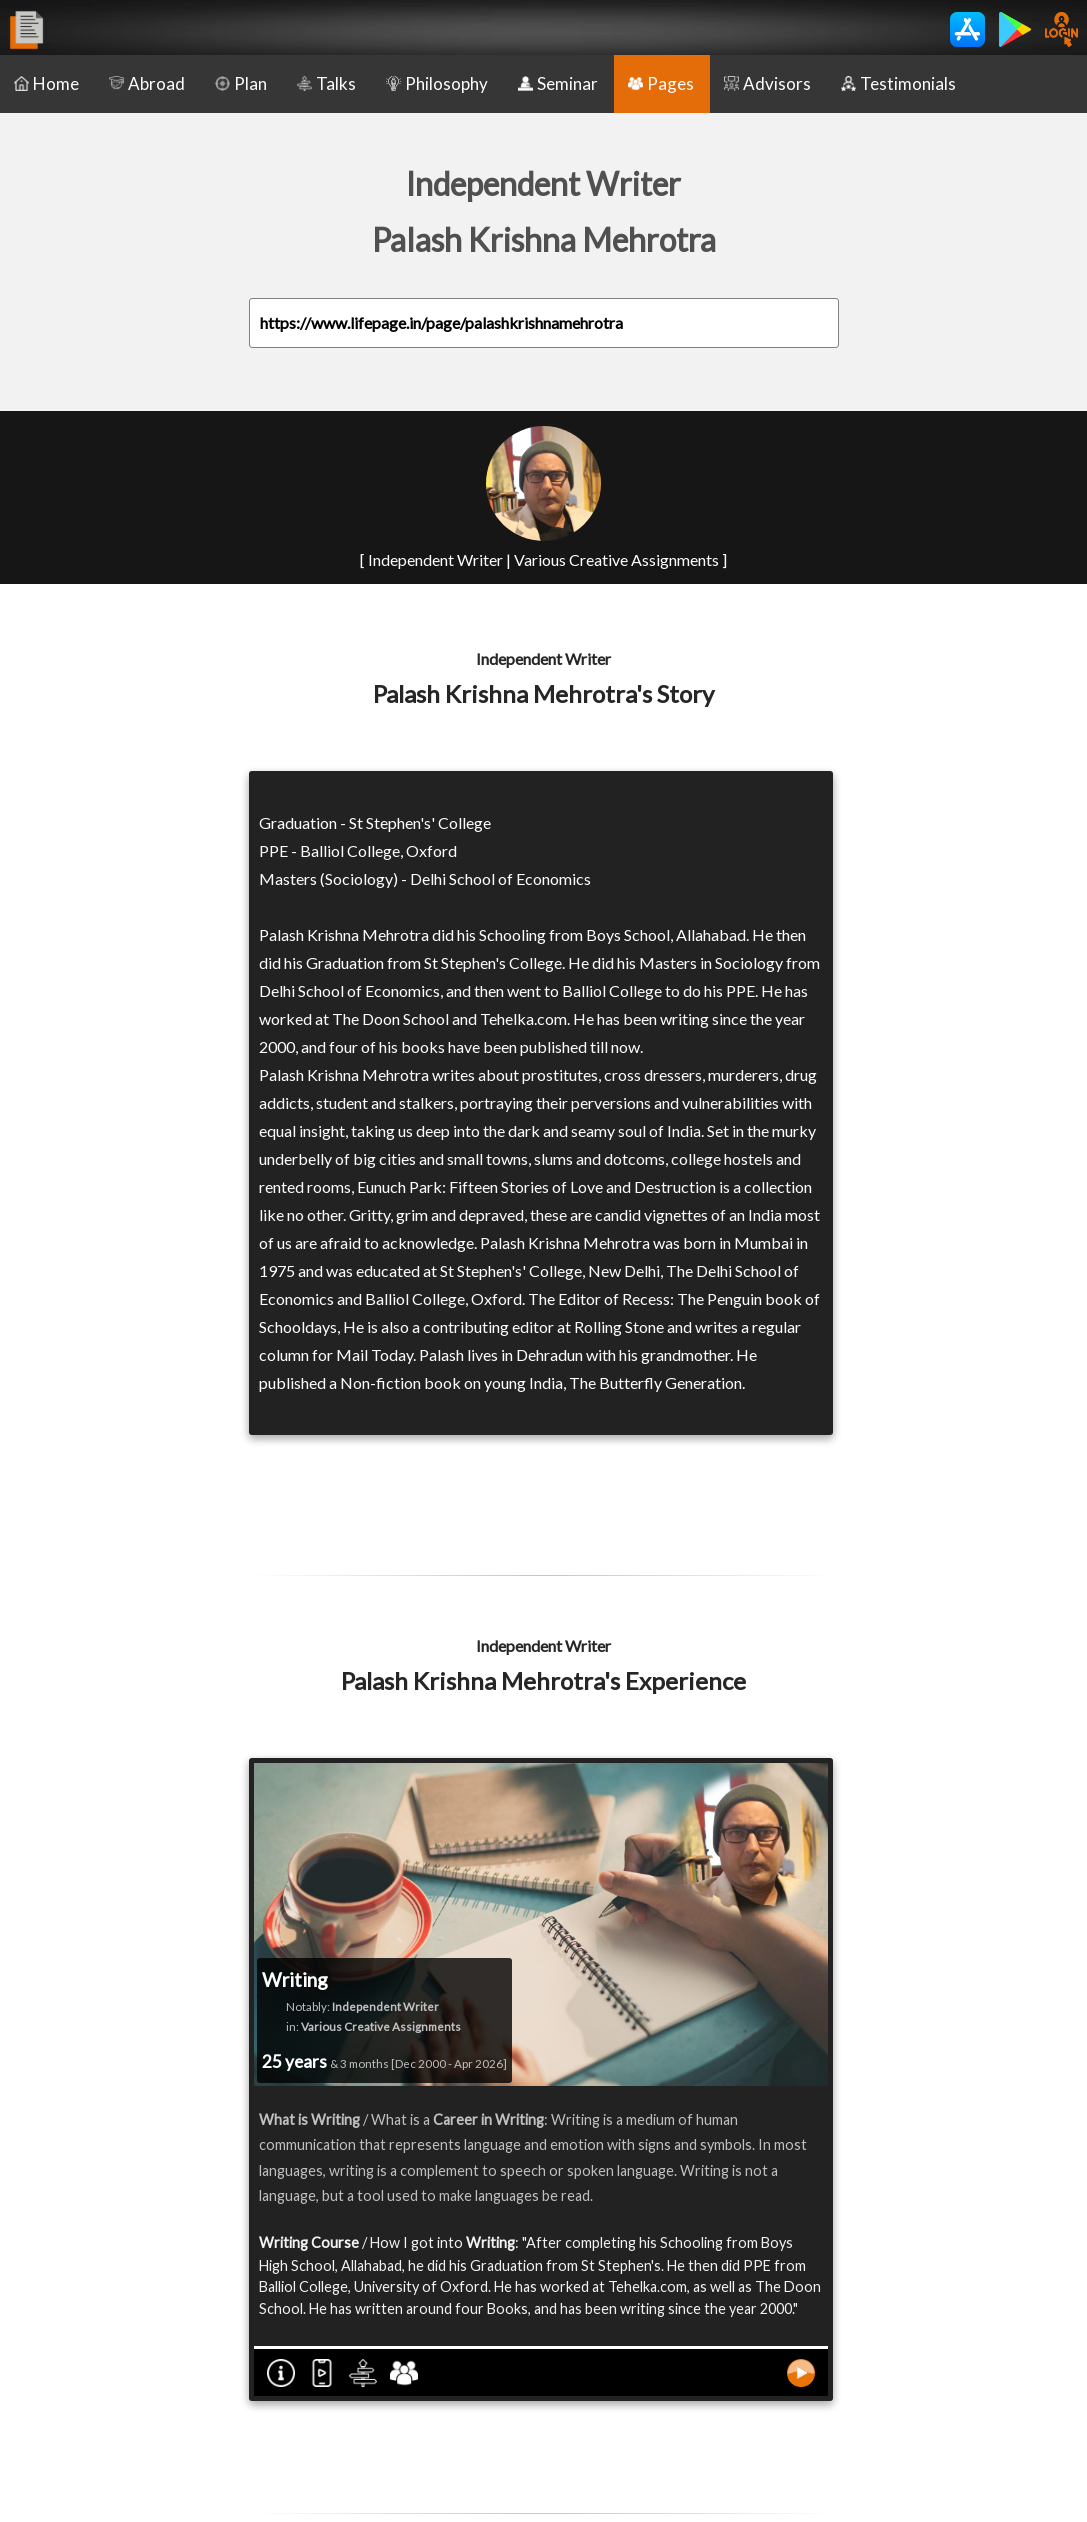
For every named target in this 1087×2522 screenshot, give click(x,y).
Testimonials (898, 83)
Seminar (558, 83)
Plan (241, 83)
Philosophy (437, 83)
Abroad (147, 83)
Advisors (767, 83)
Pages (661, 83)
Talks (326, 83)
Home (46, 83)
